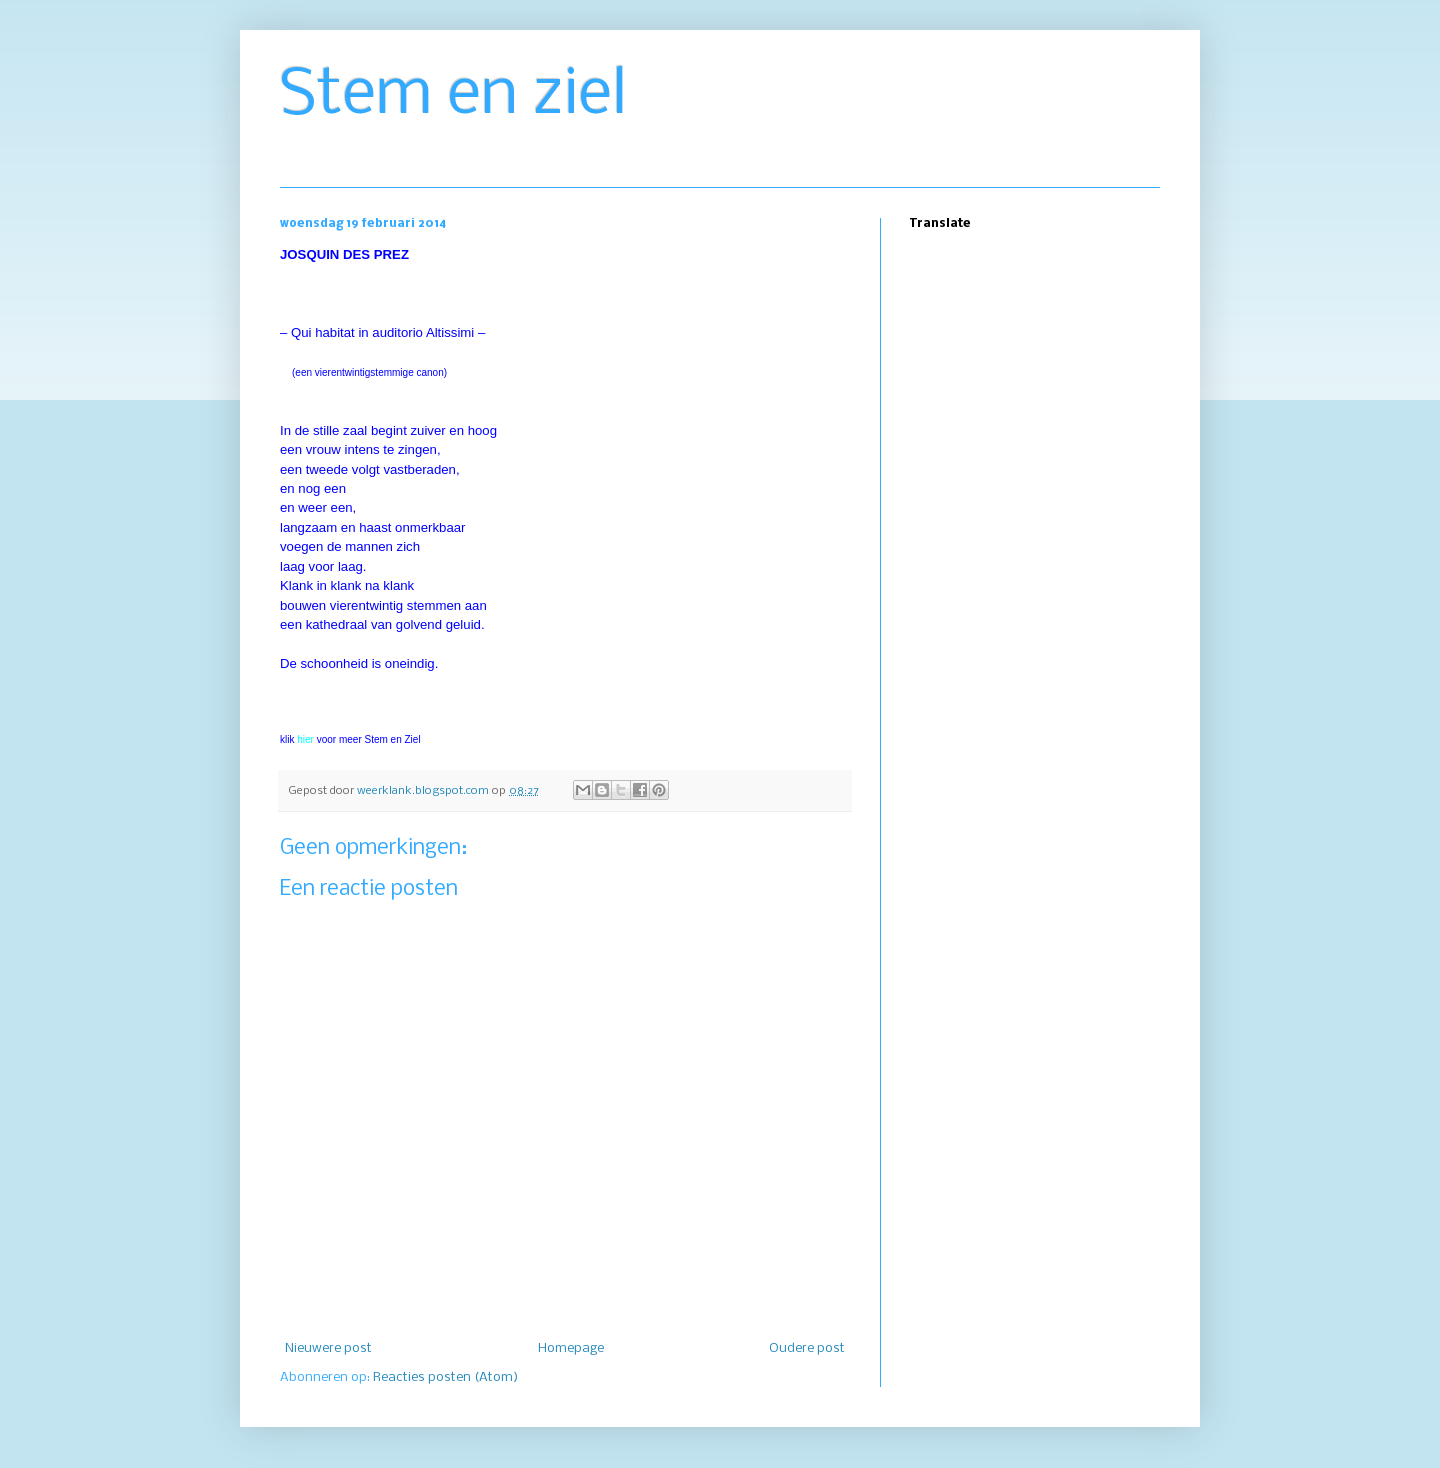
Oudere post (807, 1348)
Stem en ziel (453, 96)
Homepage (571, 1348)
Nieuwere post (328, 1348)
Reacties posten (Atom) (445, 1377)
